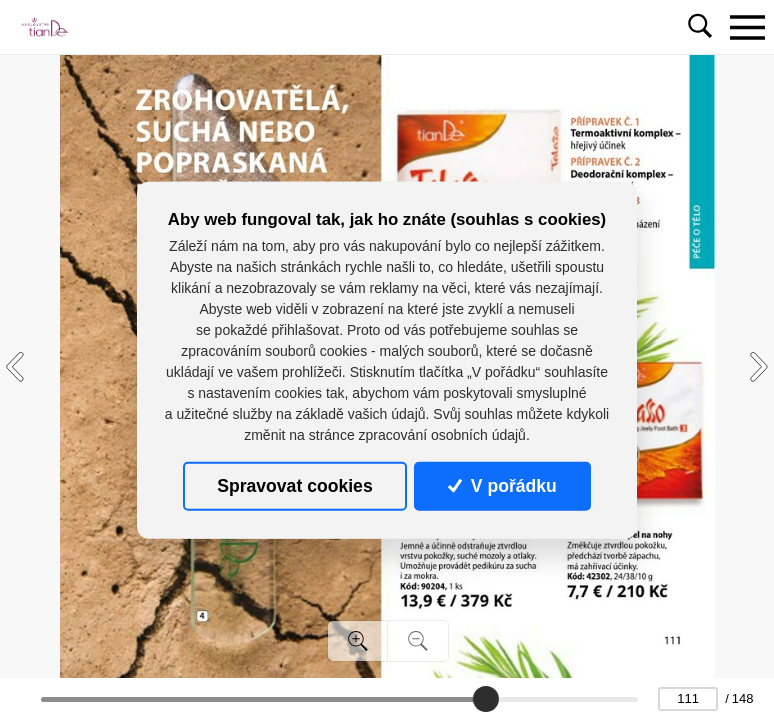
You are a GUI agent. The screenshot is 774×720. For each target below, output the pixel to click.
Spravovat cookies (294, 486)
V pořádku (502, 486)
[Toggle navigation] (747, 27)
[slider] (485, 699)
